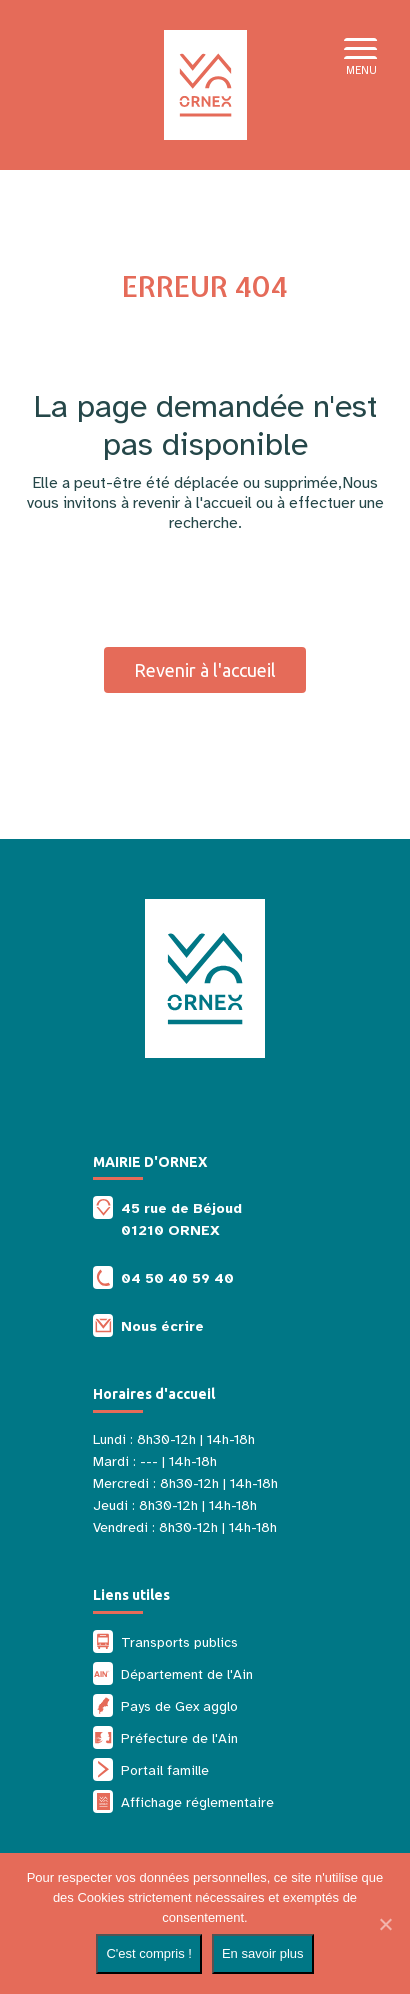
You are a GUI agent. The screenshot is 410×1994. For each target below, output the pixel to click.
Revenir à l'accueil (205, 670)
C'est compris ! (149, 1953)
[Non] (385, 1924)
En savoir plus (263, 1953)
